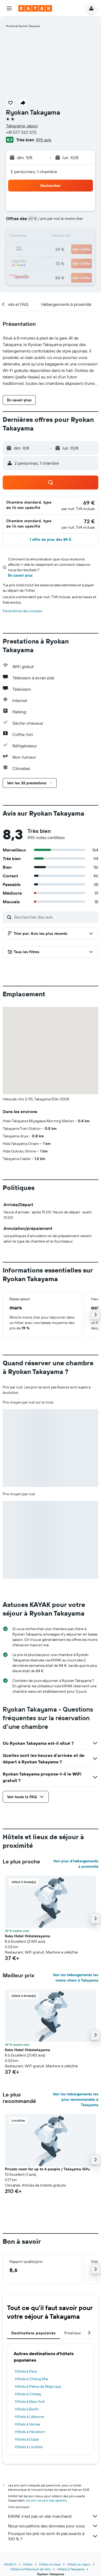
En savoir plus (20, 575)
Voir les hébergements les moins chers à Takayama (75, 1977)
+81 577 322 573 (21, 132)
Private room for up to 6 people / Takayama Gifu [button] (47, 2169)
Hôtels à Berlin (27, 2409)
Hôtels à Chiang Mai (31, 2378)
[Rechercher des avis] (55, 917)
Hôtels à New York (30, 2401)
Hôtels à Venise (27, 2424)
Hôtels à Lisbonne (29, 2416)
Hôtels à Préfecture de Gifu (31, 2569)
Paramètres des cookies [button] (22, 610)
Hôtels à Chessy (28, 2394)
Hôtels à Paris (26, 2371)
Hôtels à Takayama (70, 2569)
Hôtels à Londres (29, 2446)
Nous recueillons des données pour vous (53, 2526)
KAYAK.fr (10, 2564)
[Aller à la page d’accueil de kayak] (35, 8)
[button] (9, 8)
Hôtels (28, 2564)
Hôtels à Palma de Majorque (38, 2386)
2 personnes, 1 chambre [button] (34, 171)
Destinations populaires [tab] (33, 2333)
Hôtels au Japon (78, 2564)
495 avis (43, 139)
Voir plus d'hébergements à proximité (75, 1864)
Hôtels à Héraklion (30, 2431)
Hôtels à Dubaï (27, 2439)
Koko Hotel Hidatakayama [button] (27, 1936)
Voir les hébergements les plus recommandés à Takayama (75, 2099)
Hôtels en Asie (50, 2564)
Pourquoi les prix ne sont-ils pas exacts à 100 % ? (53, 2536)
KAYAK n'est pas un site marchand (53, 2516)
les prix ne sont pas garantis (46, 2500)
